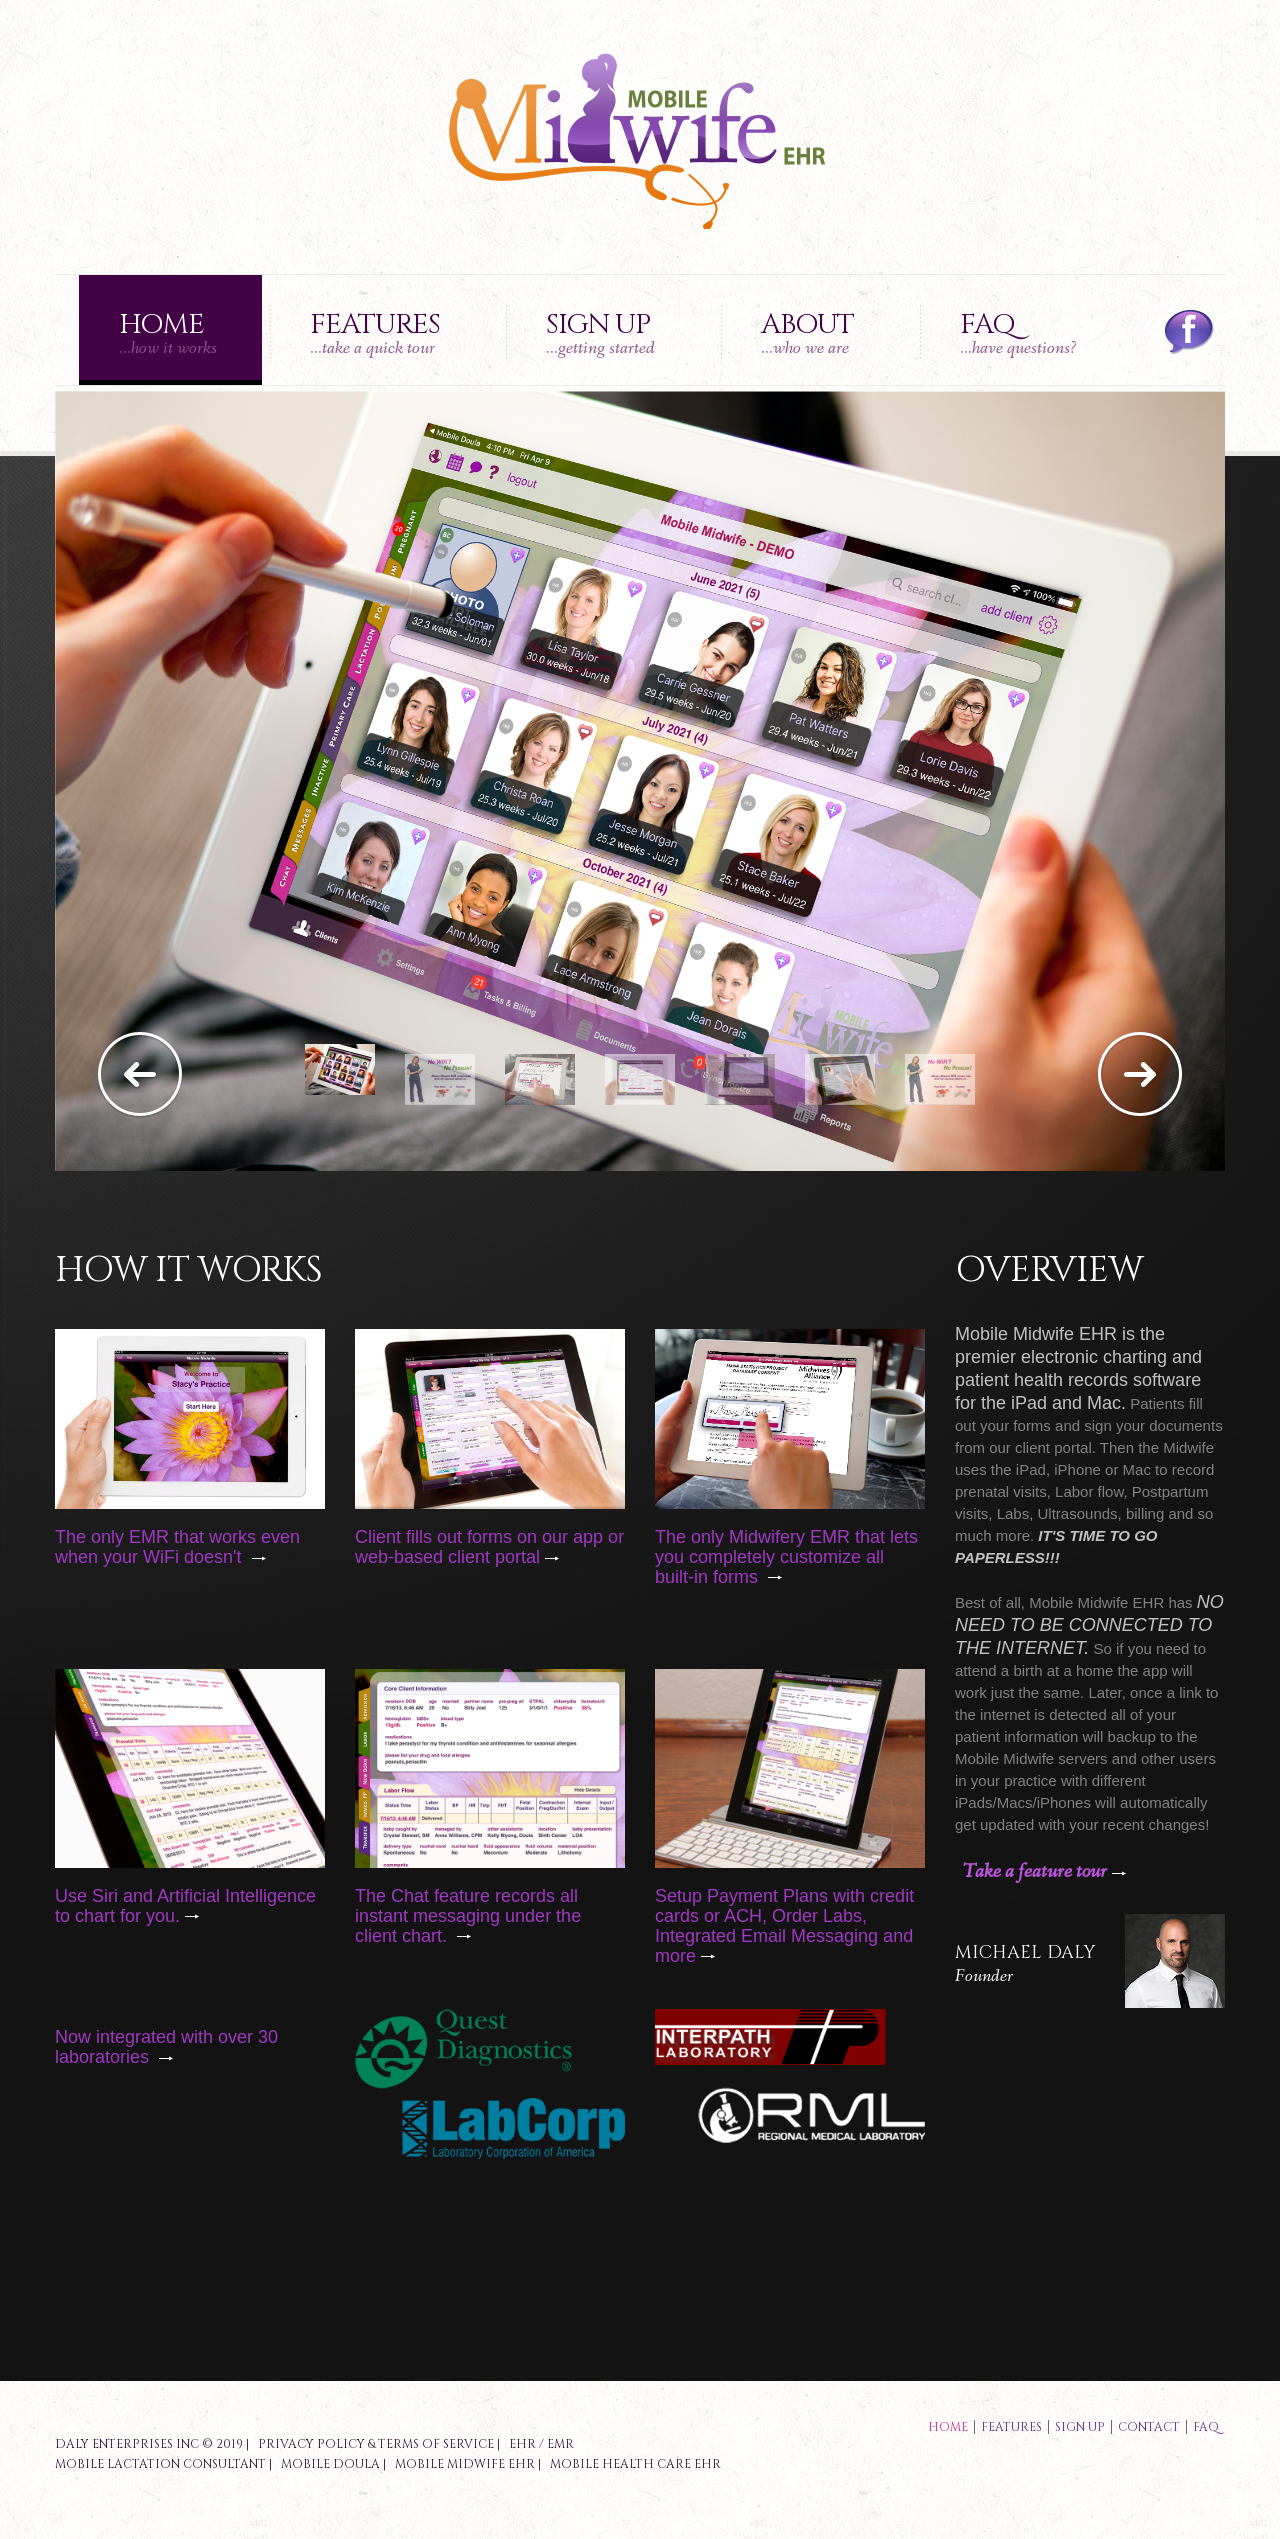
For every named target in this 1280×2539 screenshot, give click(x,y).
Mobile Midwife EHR (465, 2464)
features (1011, 2427)
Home (168, 333)
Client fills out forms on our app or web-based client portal (489, 1547)
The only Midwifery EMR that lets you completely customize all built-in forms (786, 1557)
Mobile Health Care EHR (635, 2464)
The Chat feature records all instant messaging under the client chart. (468, 1916)
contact (1149, 2427)
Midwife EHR (1121, 1602)
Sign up (600, 333)
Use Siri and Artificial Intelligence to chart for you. (185, 1906)
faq (1206, 2427)
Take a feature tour (1044, 1872)
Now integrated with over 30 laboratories (166, 2047)
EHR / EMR (541, 2444)
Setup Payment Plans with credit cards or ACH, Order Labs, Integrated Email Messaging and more (784, 1926)
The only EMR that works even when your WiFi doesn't (177, 1547)
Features (375, 333)
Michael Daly (1025, 1952)
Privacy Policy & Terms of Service (376, 2444)
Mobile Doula (330, 2464)
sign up (1080, 2427)
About (807, 333)
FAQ (1018, 333)
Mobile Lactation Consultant (160, 2464)
